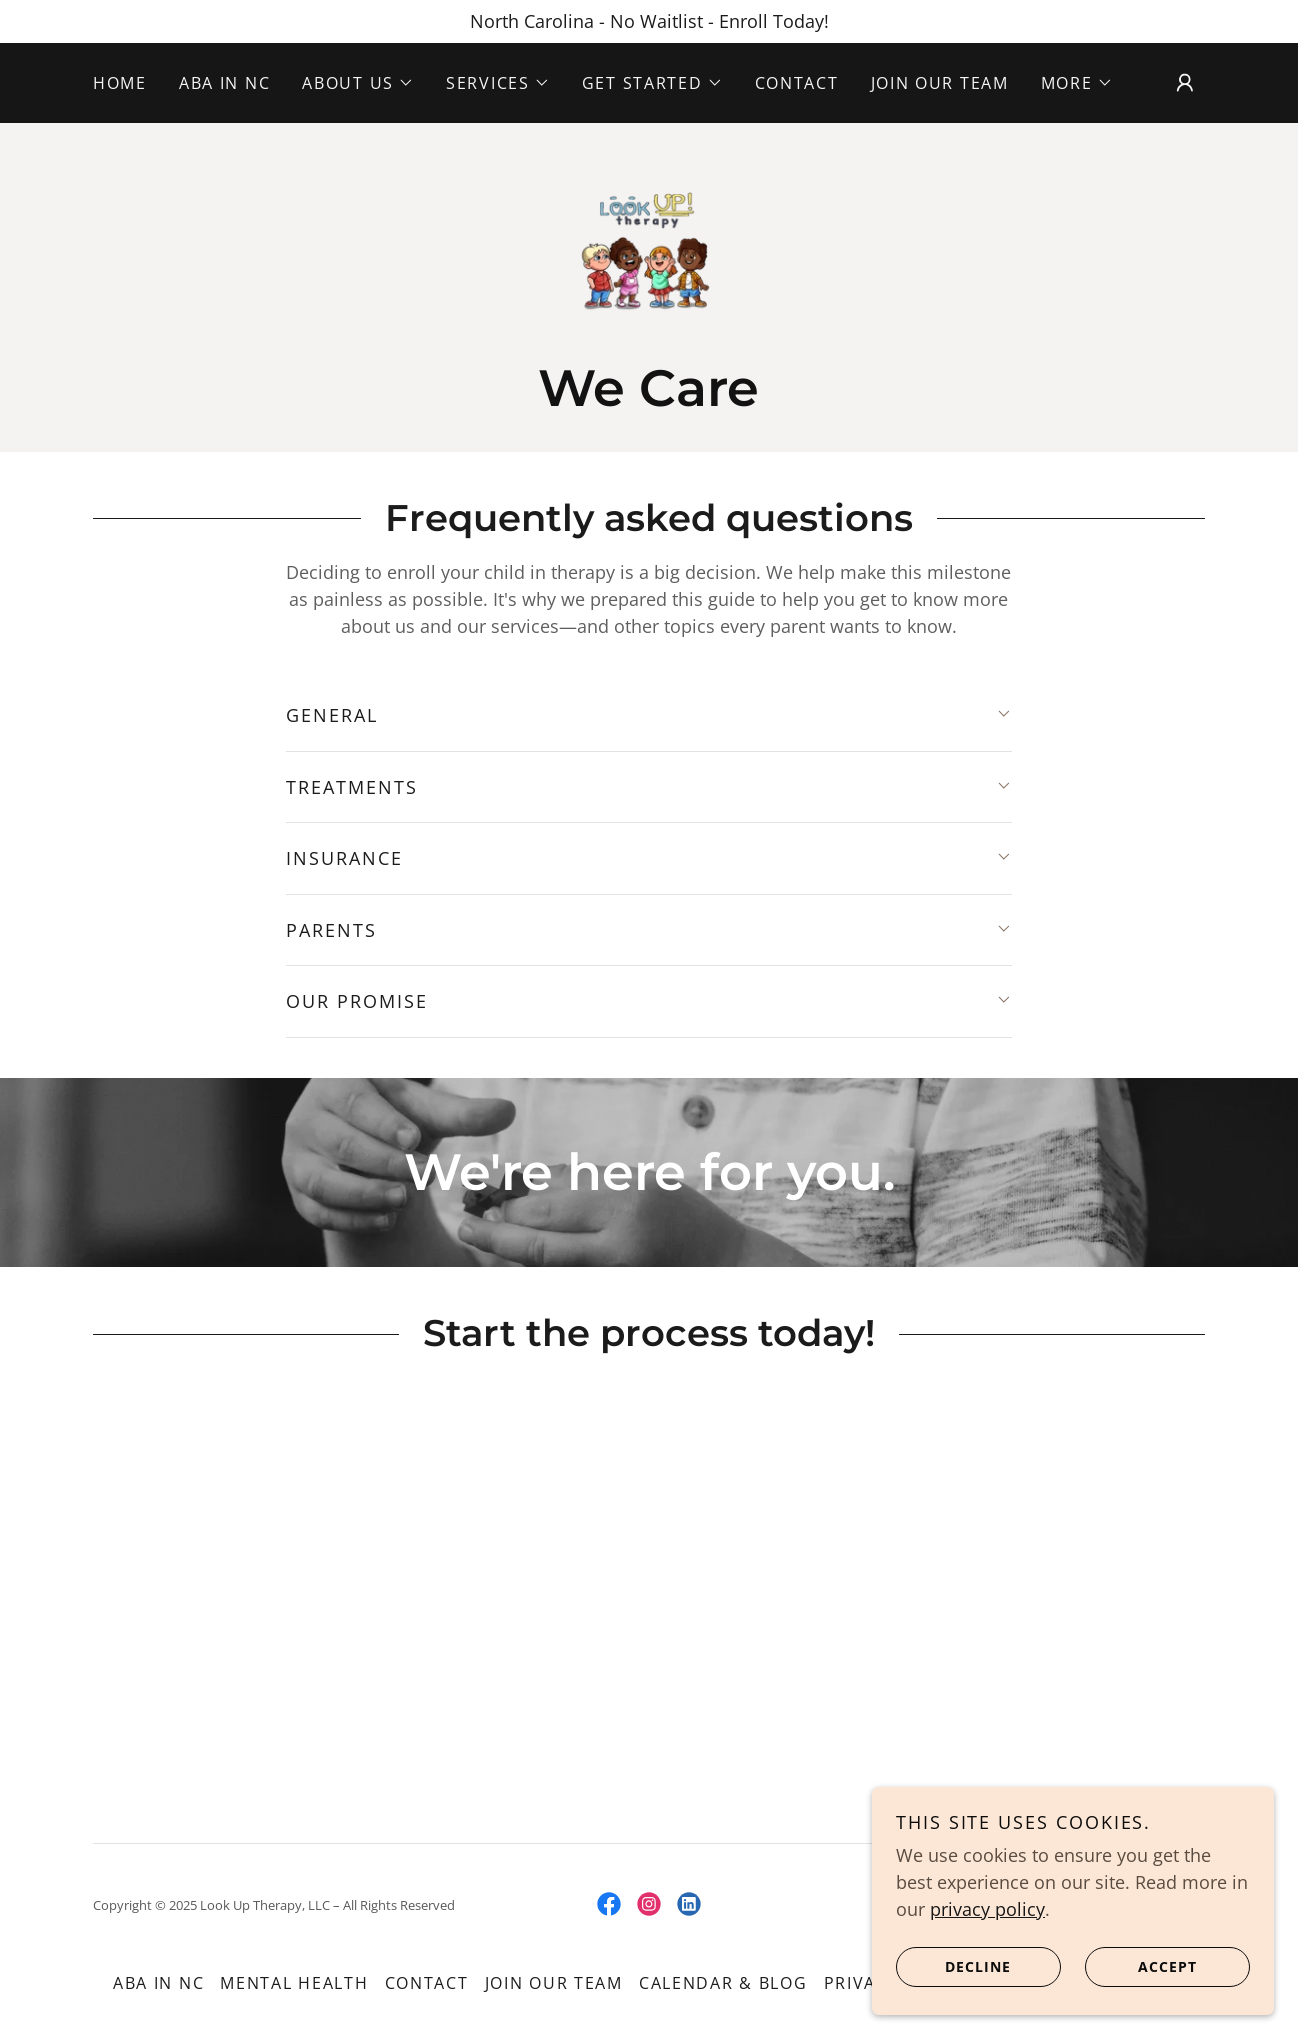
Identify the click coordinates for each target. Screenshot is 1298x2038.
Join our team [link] (940, 83)
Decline (955, 1966)
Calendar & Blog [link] (723, 1987)
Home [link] (120, 83)
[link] (649, 253)
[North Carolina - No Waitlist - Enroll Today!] (649, 21)
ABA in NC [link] (224, 83)
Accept (1142, 1966)
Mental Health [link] (294, 1987)
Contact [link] (797, 83)
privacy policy (989, 1908)
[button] (358, 83)
